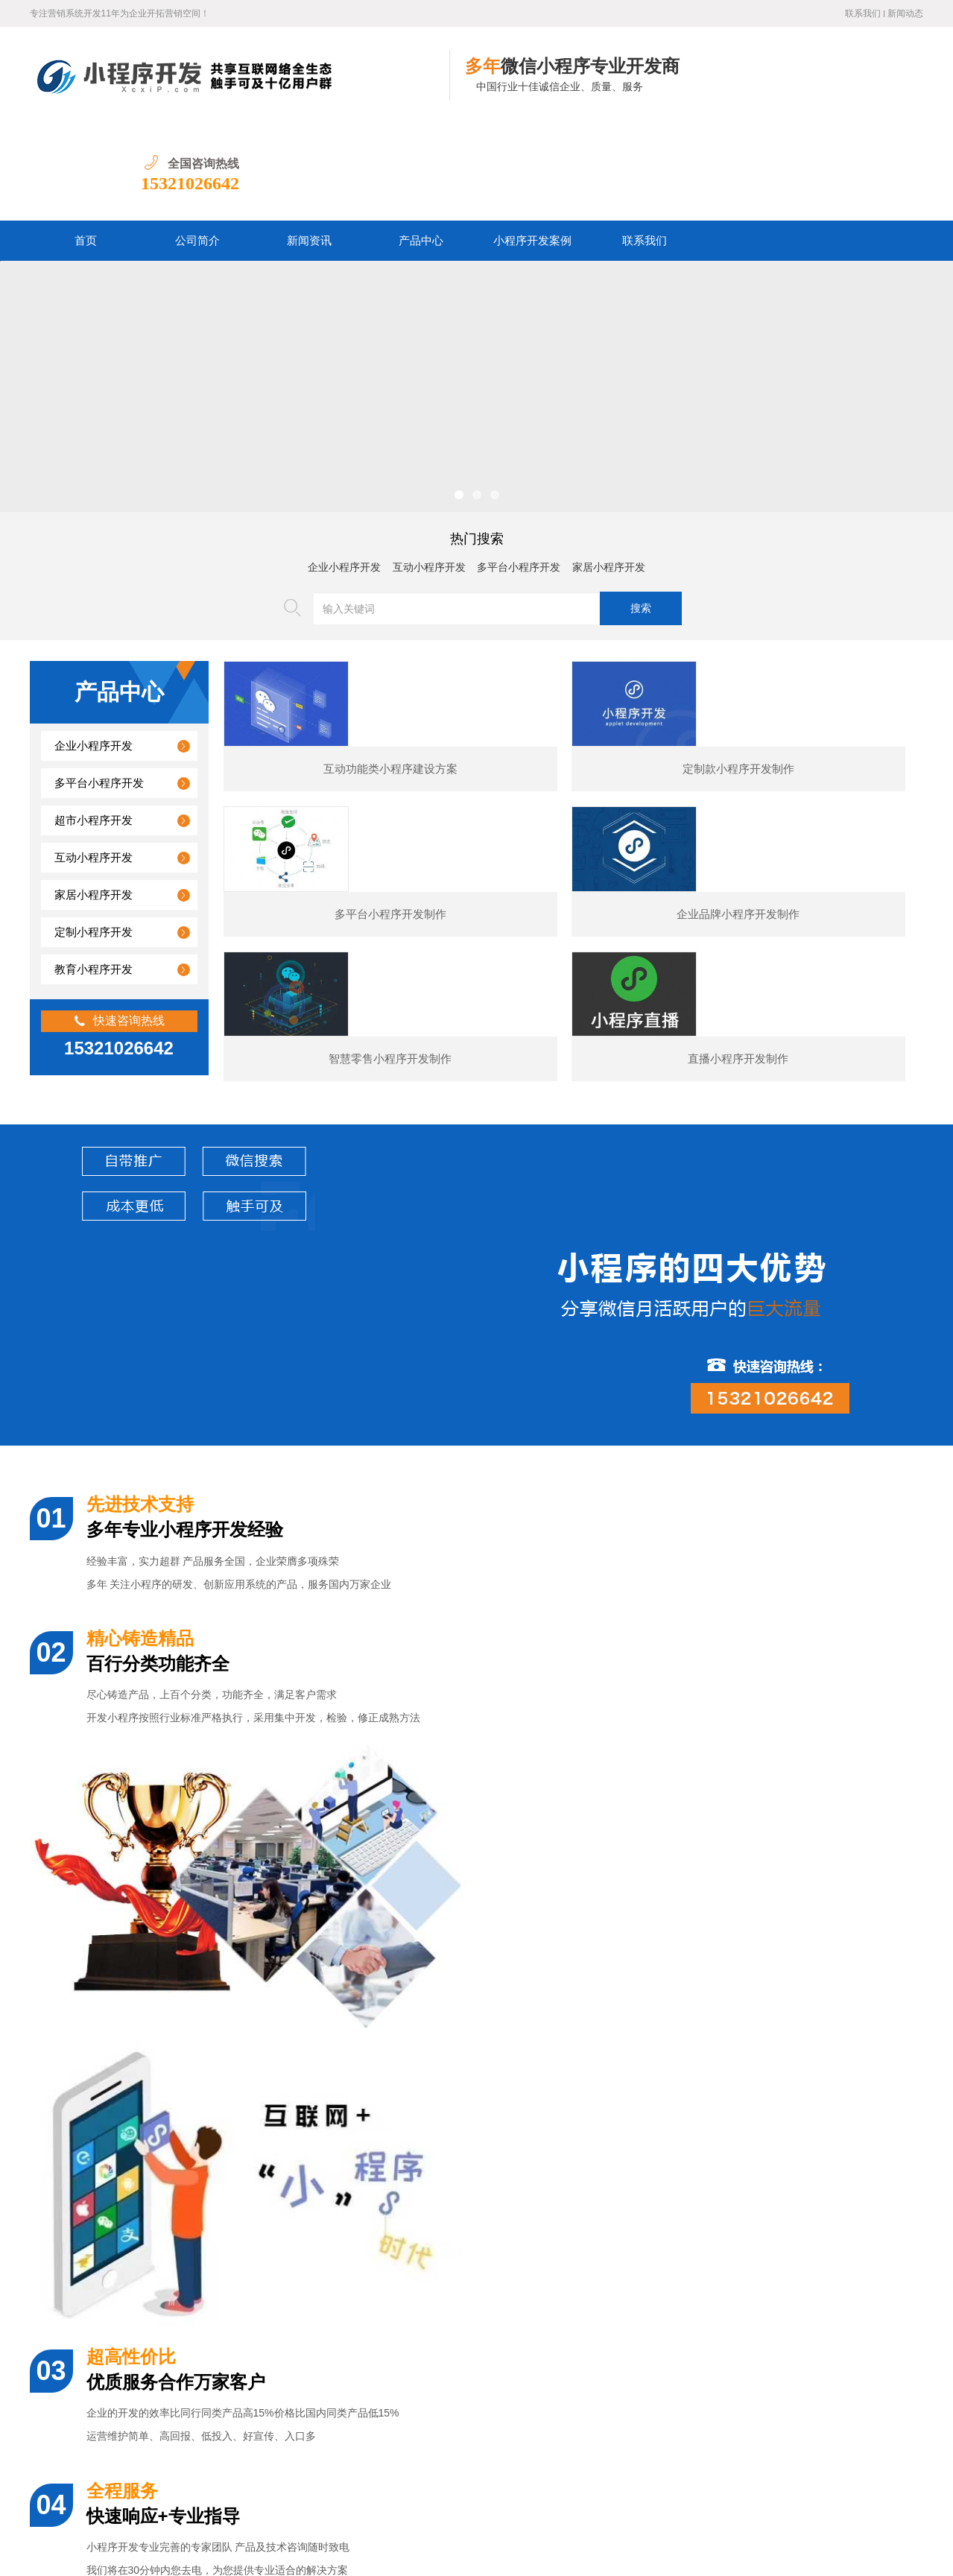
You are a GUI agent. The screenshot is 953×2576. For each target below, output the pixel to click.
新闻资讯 (309, 144)
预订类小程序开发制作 (856, 2082)
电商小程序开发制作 (618, 2082)
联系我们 (863, 13)
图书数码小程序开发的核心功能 (144, 2399)
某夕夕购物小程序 (141, 2082)
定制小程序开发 (93, 835)
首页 (86, 144)
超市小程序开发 (93, 724)
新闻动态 (905, 13)
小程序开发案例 (532, 144)
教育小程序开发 (93, 873)
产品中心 (421, 144)
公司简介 (197, 144)
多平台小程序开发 (518, 470)
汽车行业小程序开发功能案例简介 (149, 2364)
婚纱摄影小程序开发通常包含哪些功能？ (165, 2228)
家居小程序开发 (608, 470)
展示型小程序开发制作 (380, 2082)
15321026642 (874, 86)
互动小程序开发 (429, 470)
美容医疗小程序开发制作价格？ (144, 2330)
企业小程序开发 (344, 470)
